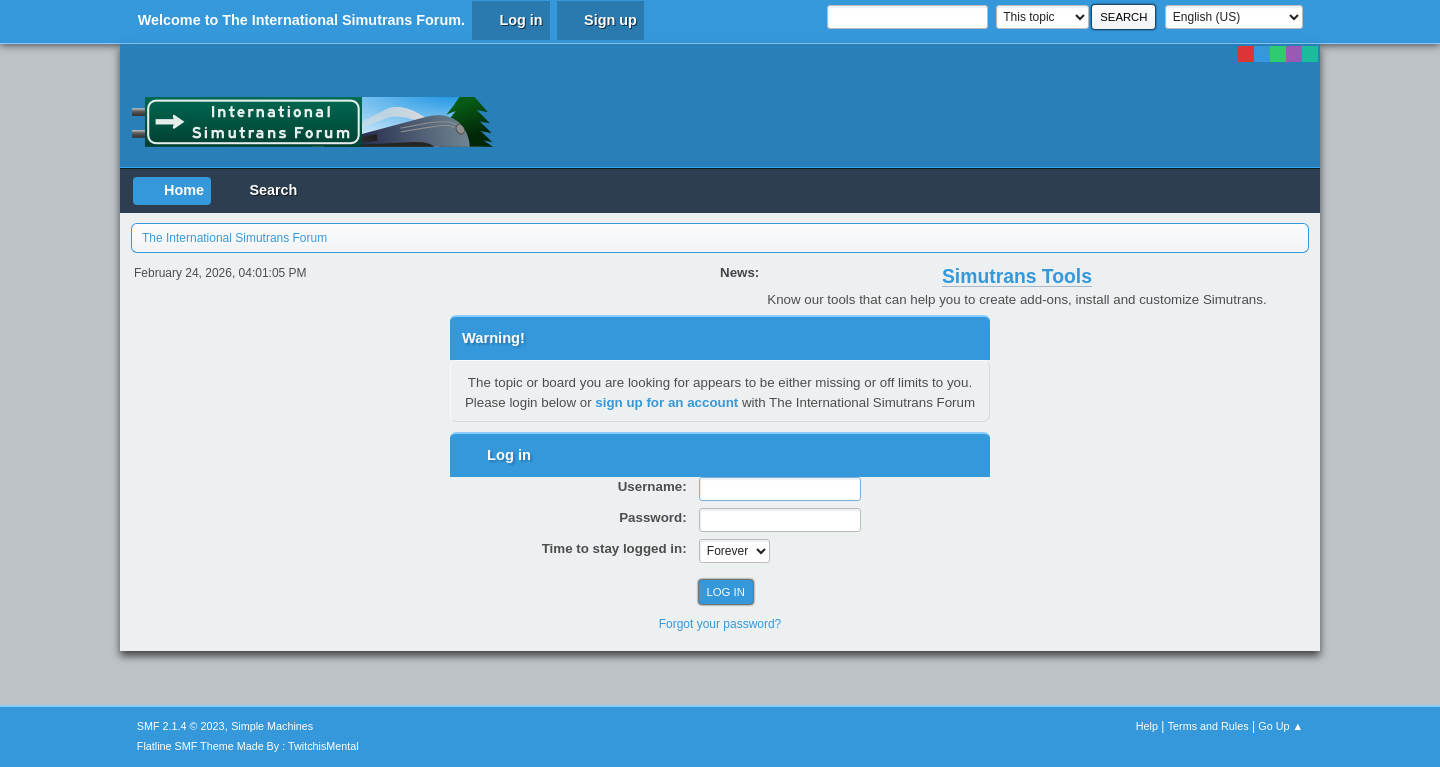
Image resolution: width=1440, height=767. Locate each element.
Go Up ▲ (1280, 726)
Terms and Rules (1208, 726)
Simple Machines (272, 726)
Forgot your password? (720, 624)
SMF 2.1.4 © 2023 (181, 726)
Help (1147, 726)
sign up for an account (666, 402)
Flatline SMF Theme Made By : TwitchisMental (248, 746)
